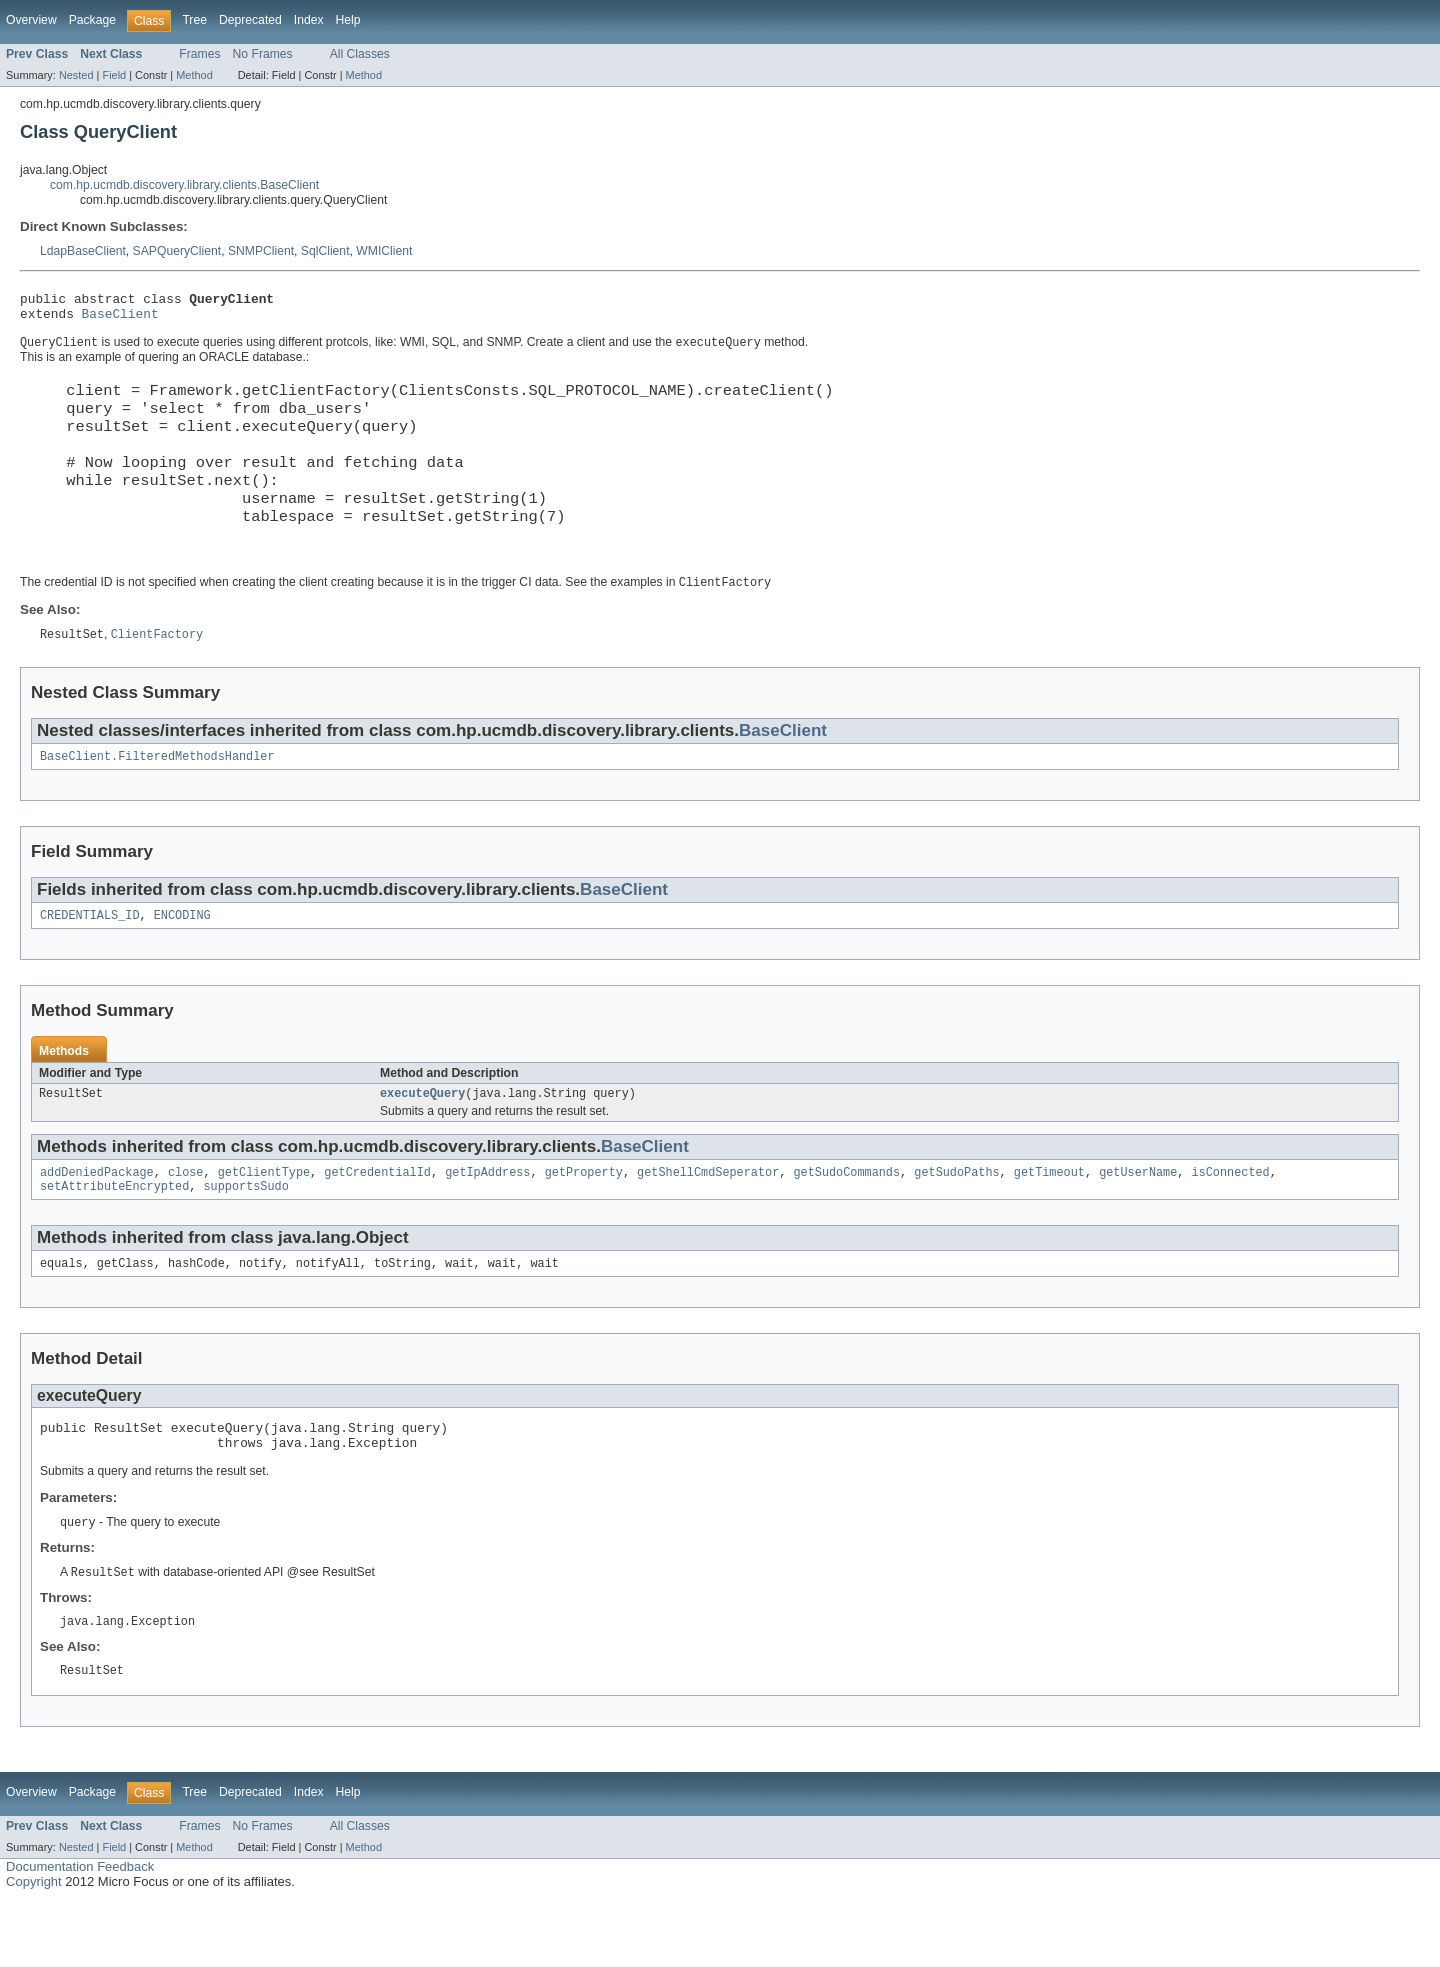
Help (348, 20)
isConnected (1230, 1222)
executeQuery (422, 1141)
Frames (199, 54)
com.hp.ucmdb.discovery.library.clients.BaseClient (184, 185)
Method (194, 75)
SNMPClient (261, 251)
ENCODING (182, 961)
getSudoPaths (956, 1222)
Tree (194, 20)
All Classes (360, 54)
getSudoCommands (846, 1222)
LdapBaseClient (83, 251)
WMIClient (384, 251)
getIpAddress (487, 1222)
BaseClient (120, 319)
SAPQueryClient (177, 251)
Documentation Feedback (80, 1932)
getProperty (584, 1222)
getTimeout (1049, 1222)
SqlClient (325, 251)
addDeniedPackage (97, 1222)
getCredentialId (377, 1222)
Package (92, 20)
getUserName (1138, 1222)
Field (114, 75)
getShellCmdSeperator (708, 1222)
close (186, 1222)
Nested (76, 75)
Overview (31, 20)
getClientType (264, 1222)
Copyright (34, 1947)
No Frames (263, 54)
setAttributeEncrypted (114, 1238)
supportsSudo (245, 1238)
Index (309, 20)
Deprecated (250, 20)
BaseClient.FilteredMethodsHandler (157, 800)
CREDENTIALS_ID (90, 961)
